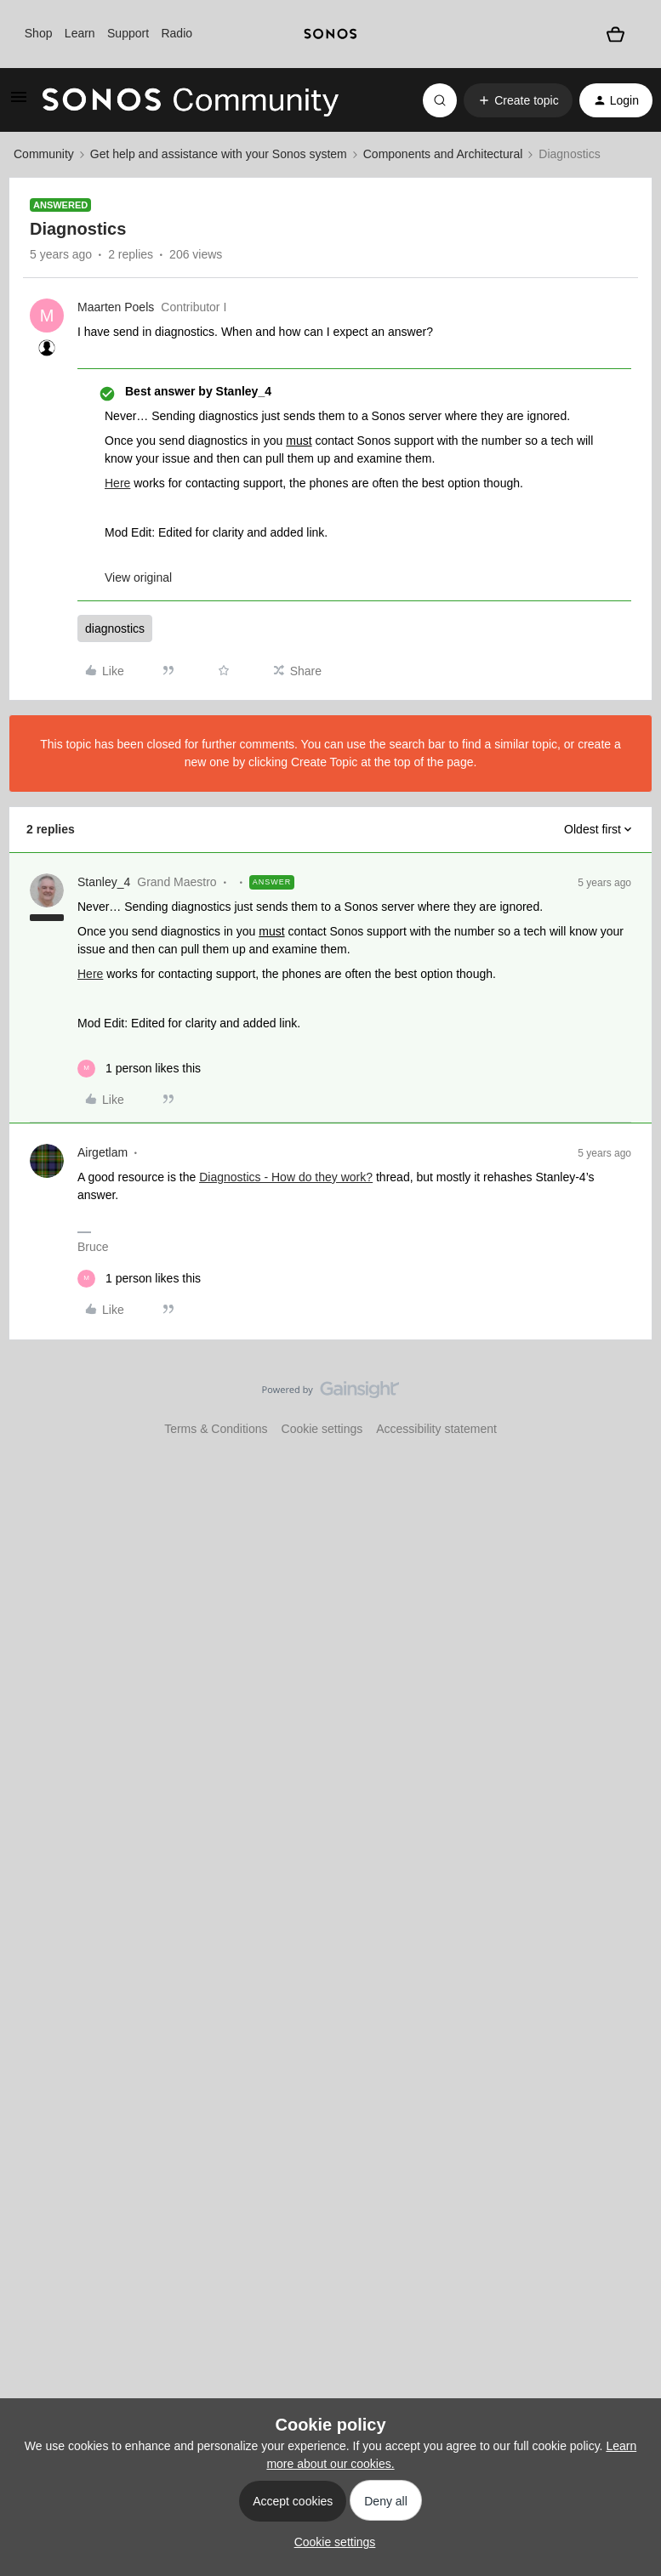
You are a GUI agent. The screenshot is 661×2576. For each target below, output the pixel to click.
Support (128, 33)
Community (44, 154)
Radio (176, 33)
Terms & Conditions (215, 1429)
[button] (19, 103)
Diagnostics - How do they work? (286, 1177)
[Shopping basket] (615, 34)
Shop (39, 33)
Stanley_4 (103, 882)
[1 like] (139, 1069)
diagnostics (115, 628)
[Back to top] (627, 1404)
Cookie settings (322, 1429)
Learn (80, 33)
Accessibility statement (436, 1429)
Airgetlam (102, 1152)
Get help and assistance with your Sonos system (218, 154)
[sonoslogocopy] (330, 34)
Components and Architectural (443, 154)
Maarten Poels (115, 307)
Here (117, 483)
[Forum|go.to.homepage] (191, 100)
